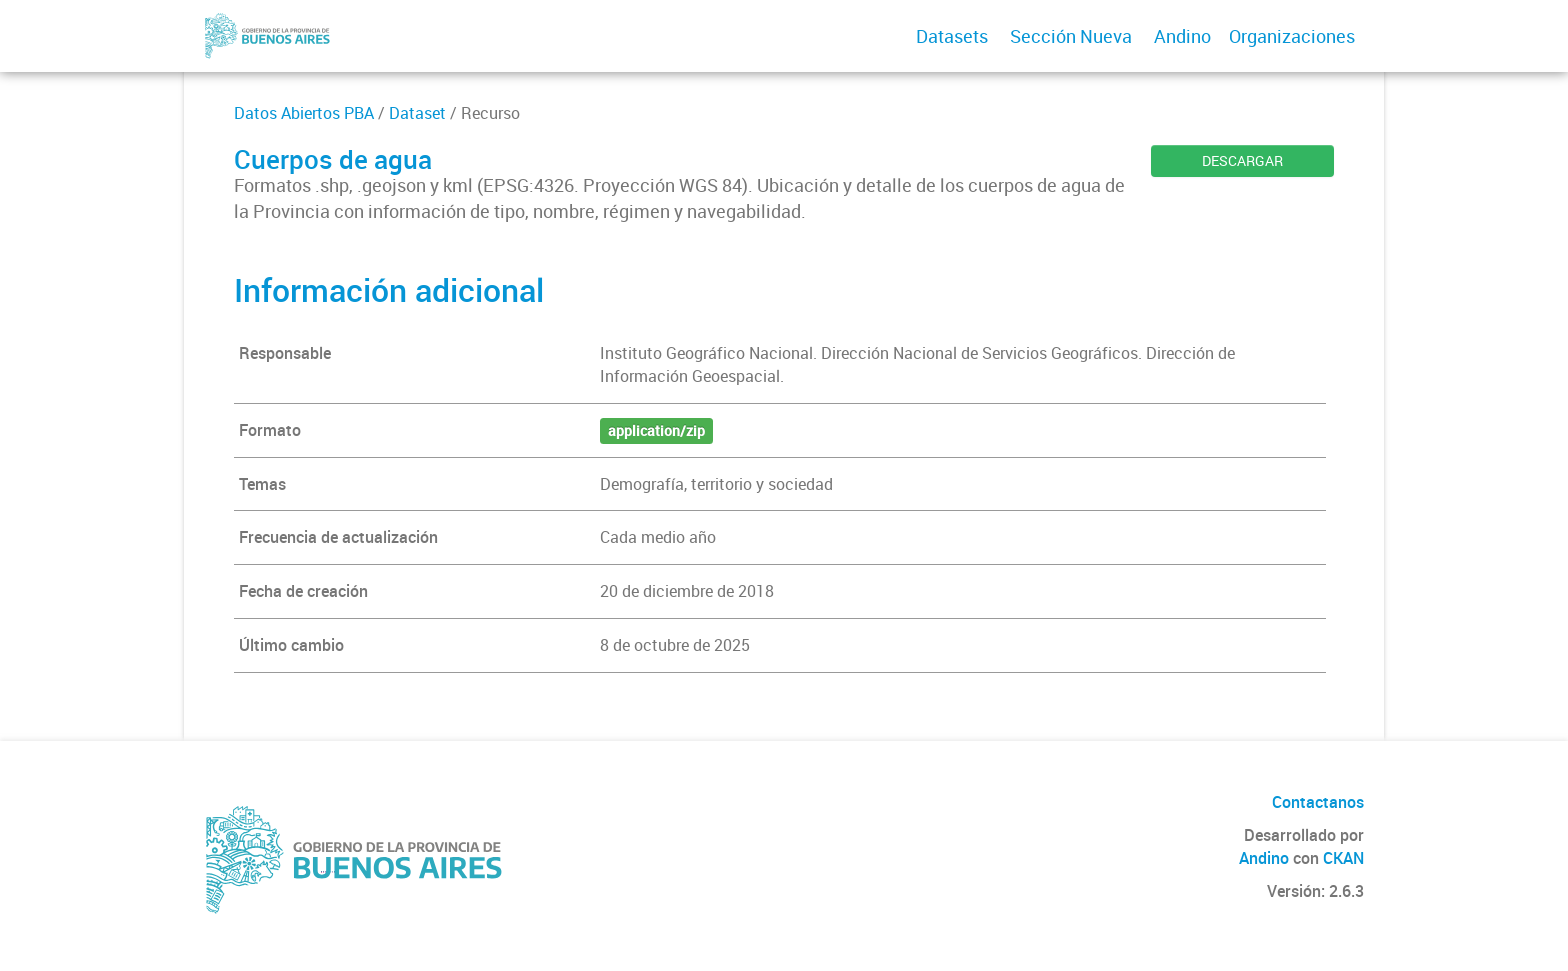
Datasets (952, 36)
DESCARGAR (1242, 160)
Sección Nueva (1071, 36)
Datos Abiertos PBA (304, 113)
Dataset (417, 113)
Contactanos (1318, 802)
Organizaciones (1292, 36)
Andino (1182, 36)
